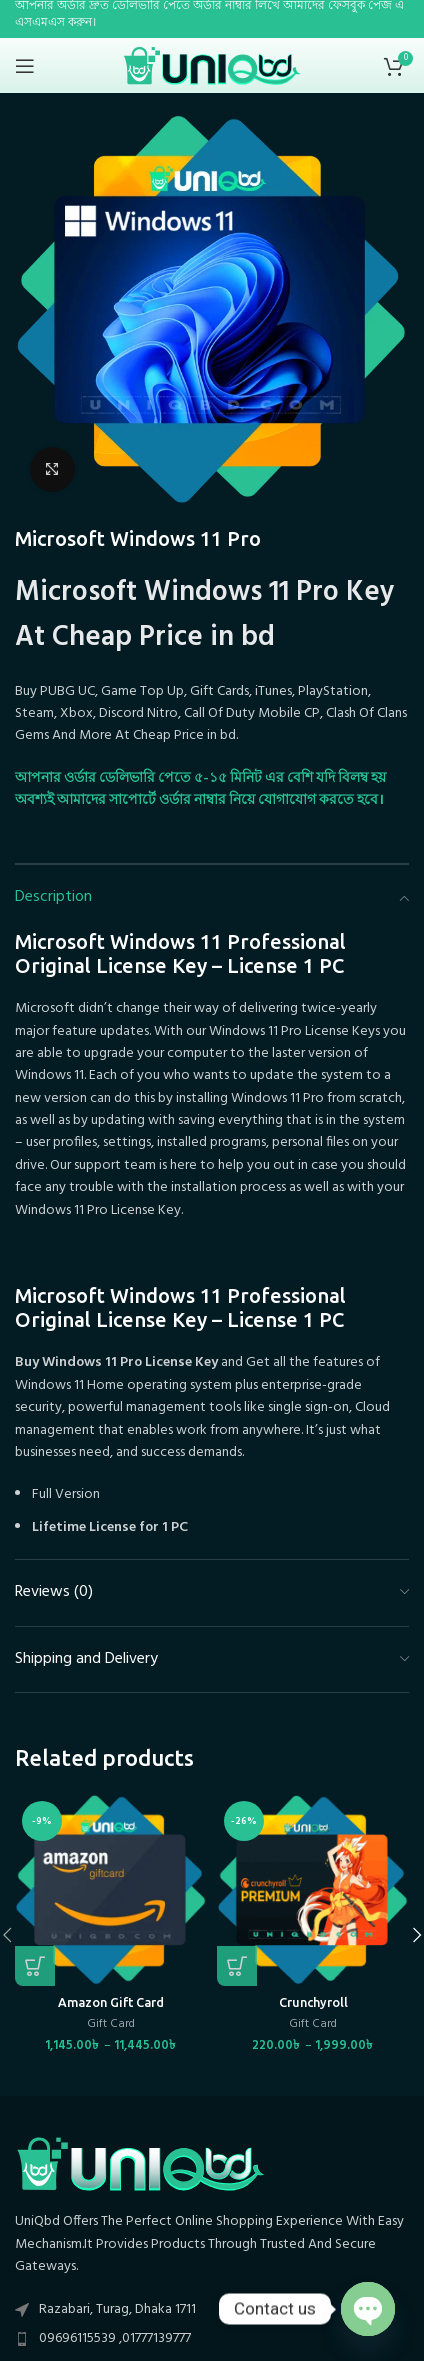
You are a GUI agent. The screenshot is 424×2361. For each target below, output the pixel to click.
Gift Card (111, 2024)
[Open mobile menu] (25, 66)
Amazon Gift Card (111, 2002)
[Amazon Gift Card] (111, 1890)
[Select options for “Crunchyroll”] (237, 1966)
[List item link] (212, 2339)
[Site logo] (212, 65)
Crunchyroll (313, 2002)
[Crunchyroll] (313, 1890)
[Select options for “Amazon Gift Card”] (35, 1966)
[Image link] (140, 2163)
